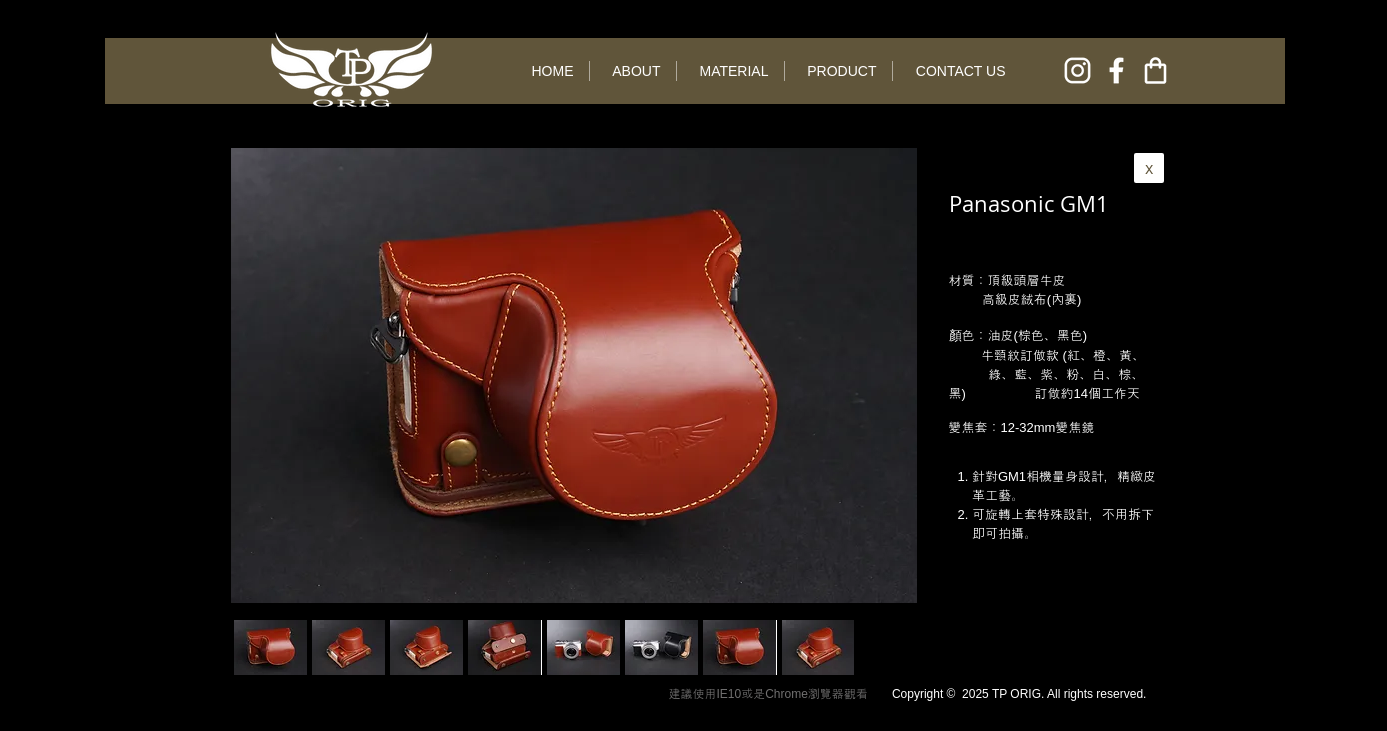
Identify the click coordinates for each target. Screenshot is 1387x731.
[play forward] (829, 647)
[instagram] (1077, 70)
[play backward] (259, 647)
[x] (1149, 168)
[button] (348, 647)
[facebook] (1116, 70)
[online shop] (1155, 70)
